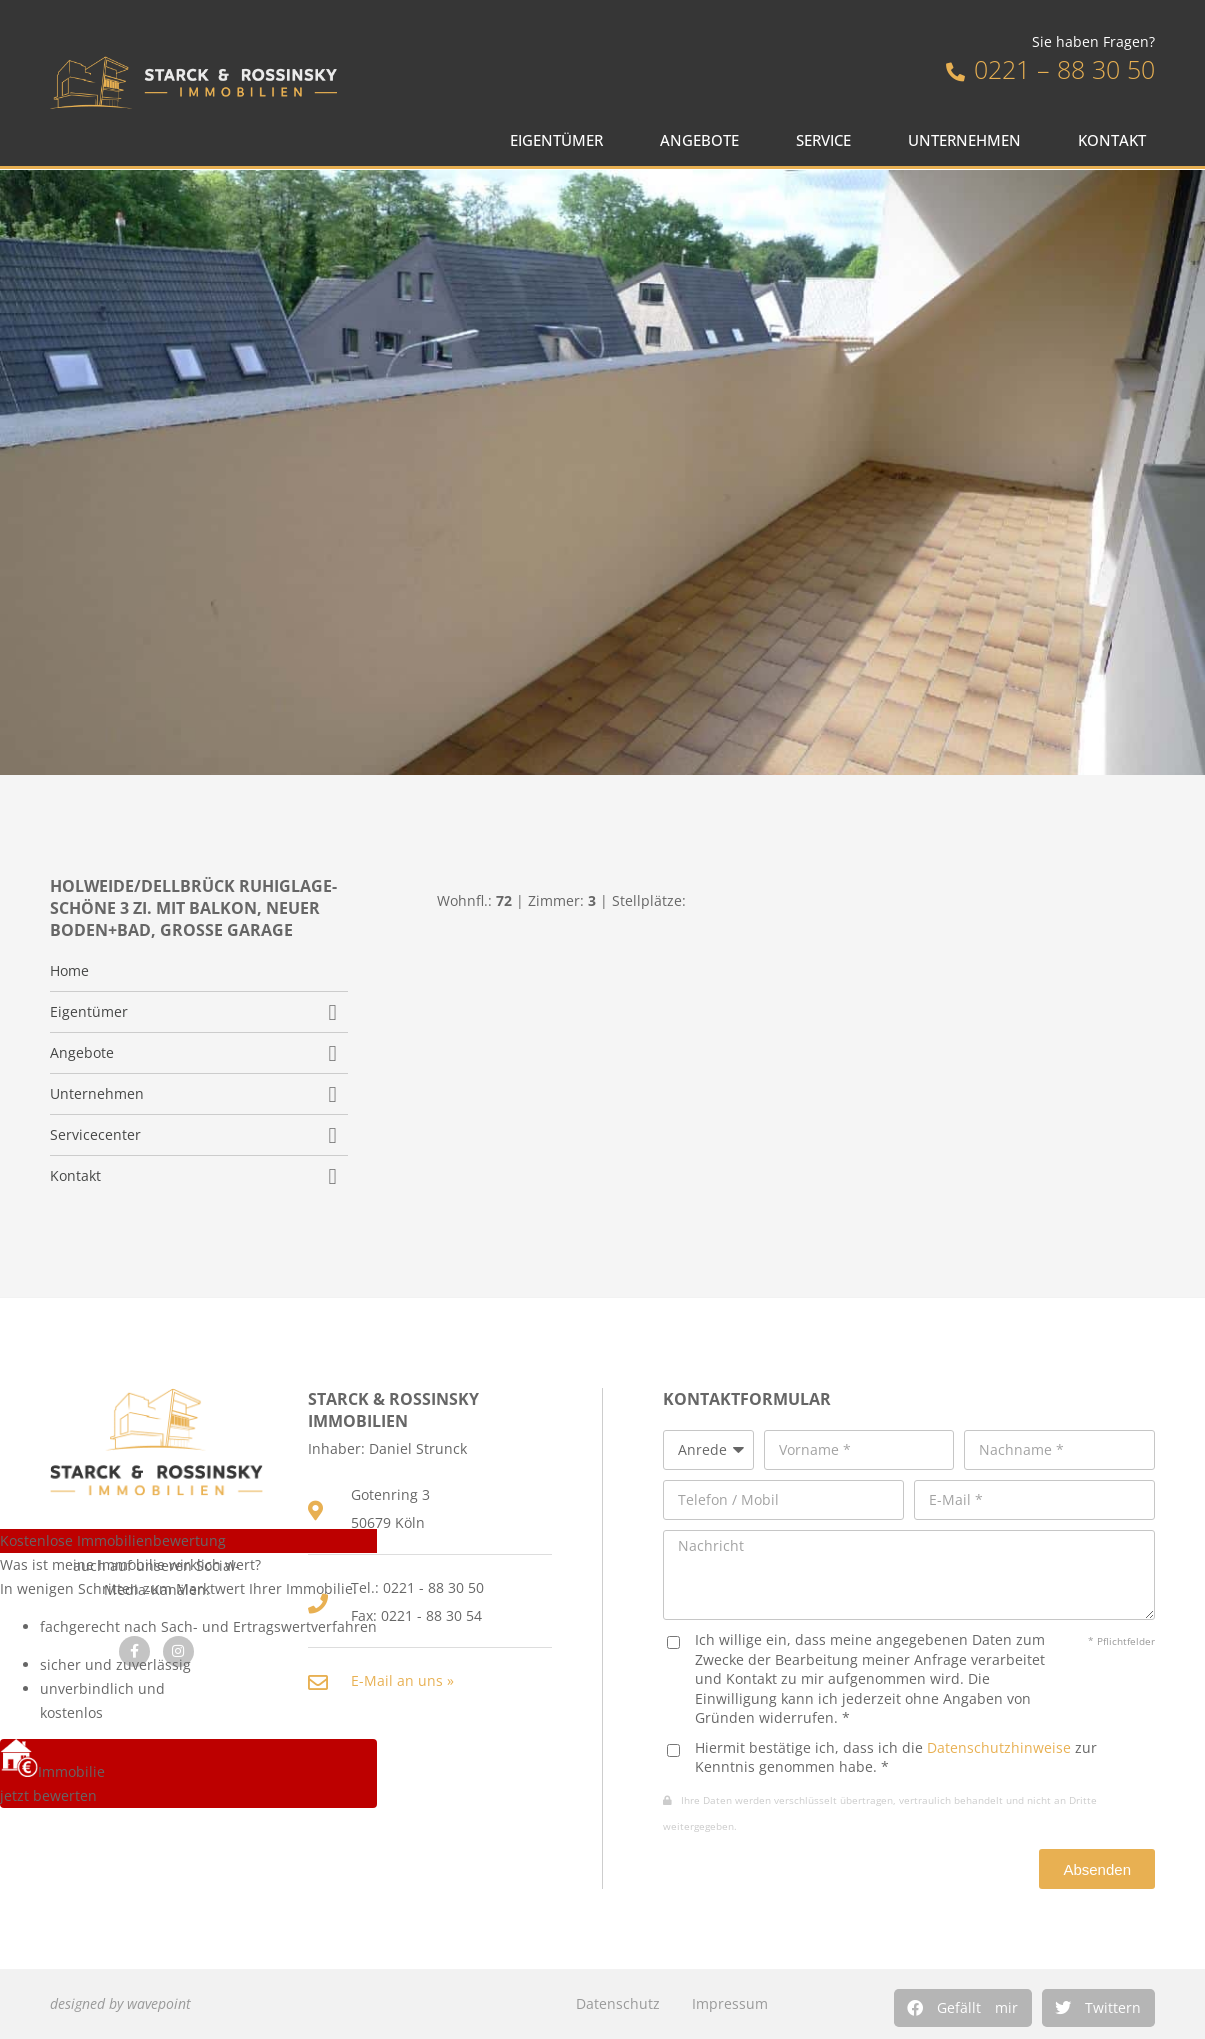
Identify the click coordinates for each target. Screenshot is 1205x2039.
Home (69, 971)
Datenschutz (618, 2003)
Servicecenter (95, 1135)
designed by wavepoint (120, 2003)
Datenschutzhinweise (999, 1747)
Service (828, 140)
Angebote (704, 140)
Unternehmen (969, 140)
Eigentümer (561, 140)
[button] (963, 2008)
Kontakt (1117, 140)
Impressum (730, 2003)
